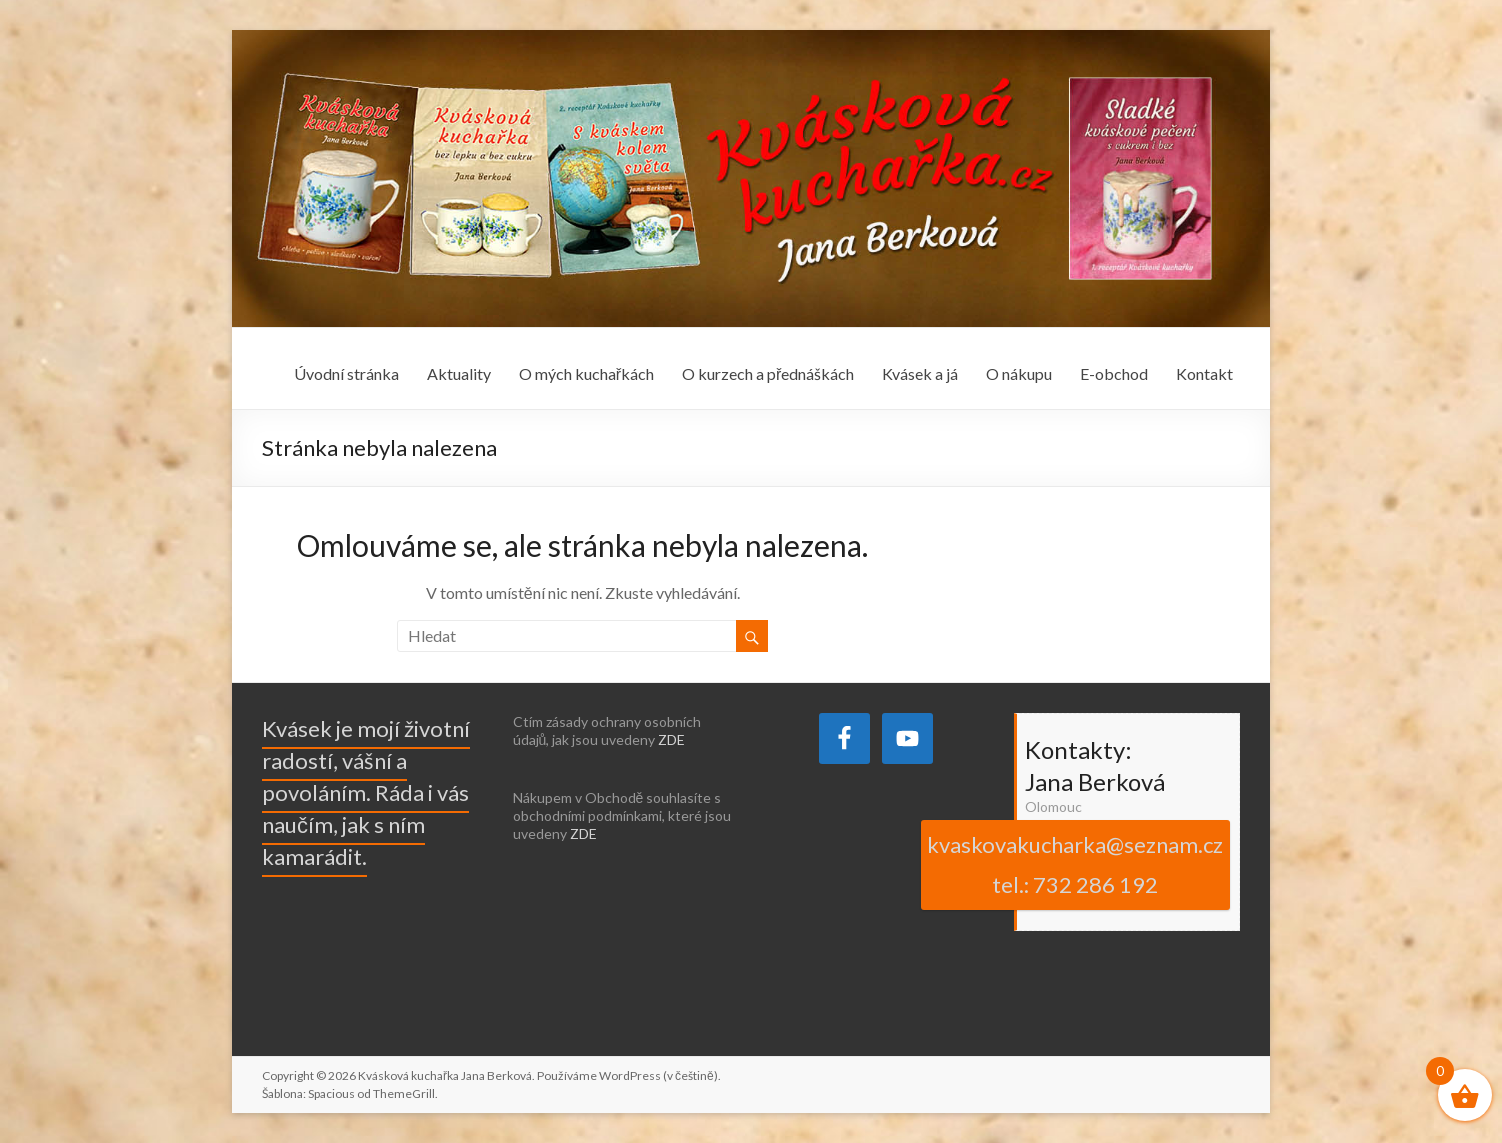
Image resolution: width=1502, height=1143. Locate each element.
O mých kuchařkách (586, 373)
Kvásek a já (920, 373)
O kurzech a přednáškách (768, 373)
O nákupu (1019, 373)
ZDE (671, 739)
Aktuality (459, 373)
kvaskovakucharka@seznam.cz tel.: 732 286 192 (1075, 864)
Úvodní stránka (346, 373)
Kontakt (1204, 373)
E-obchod (1114, 373)
